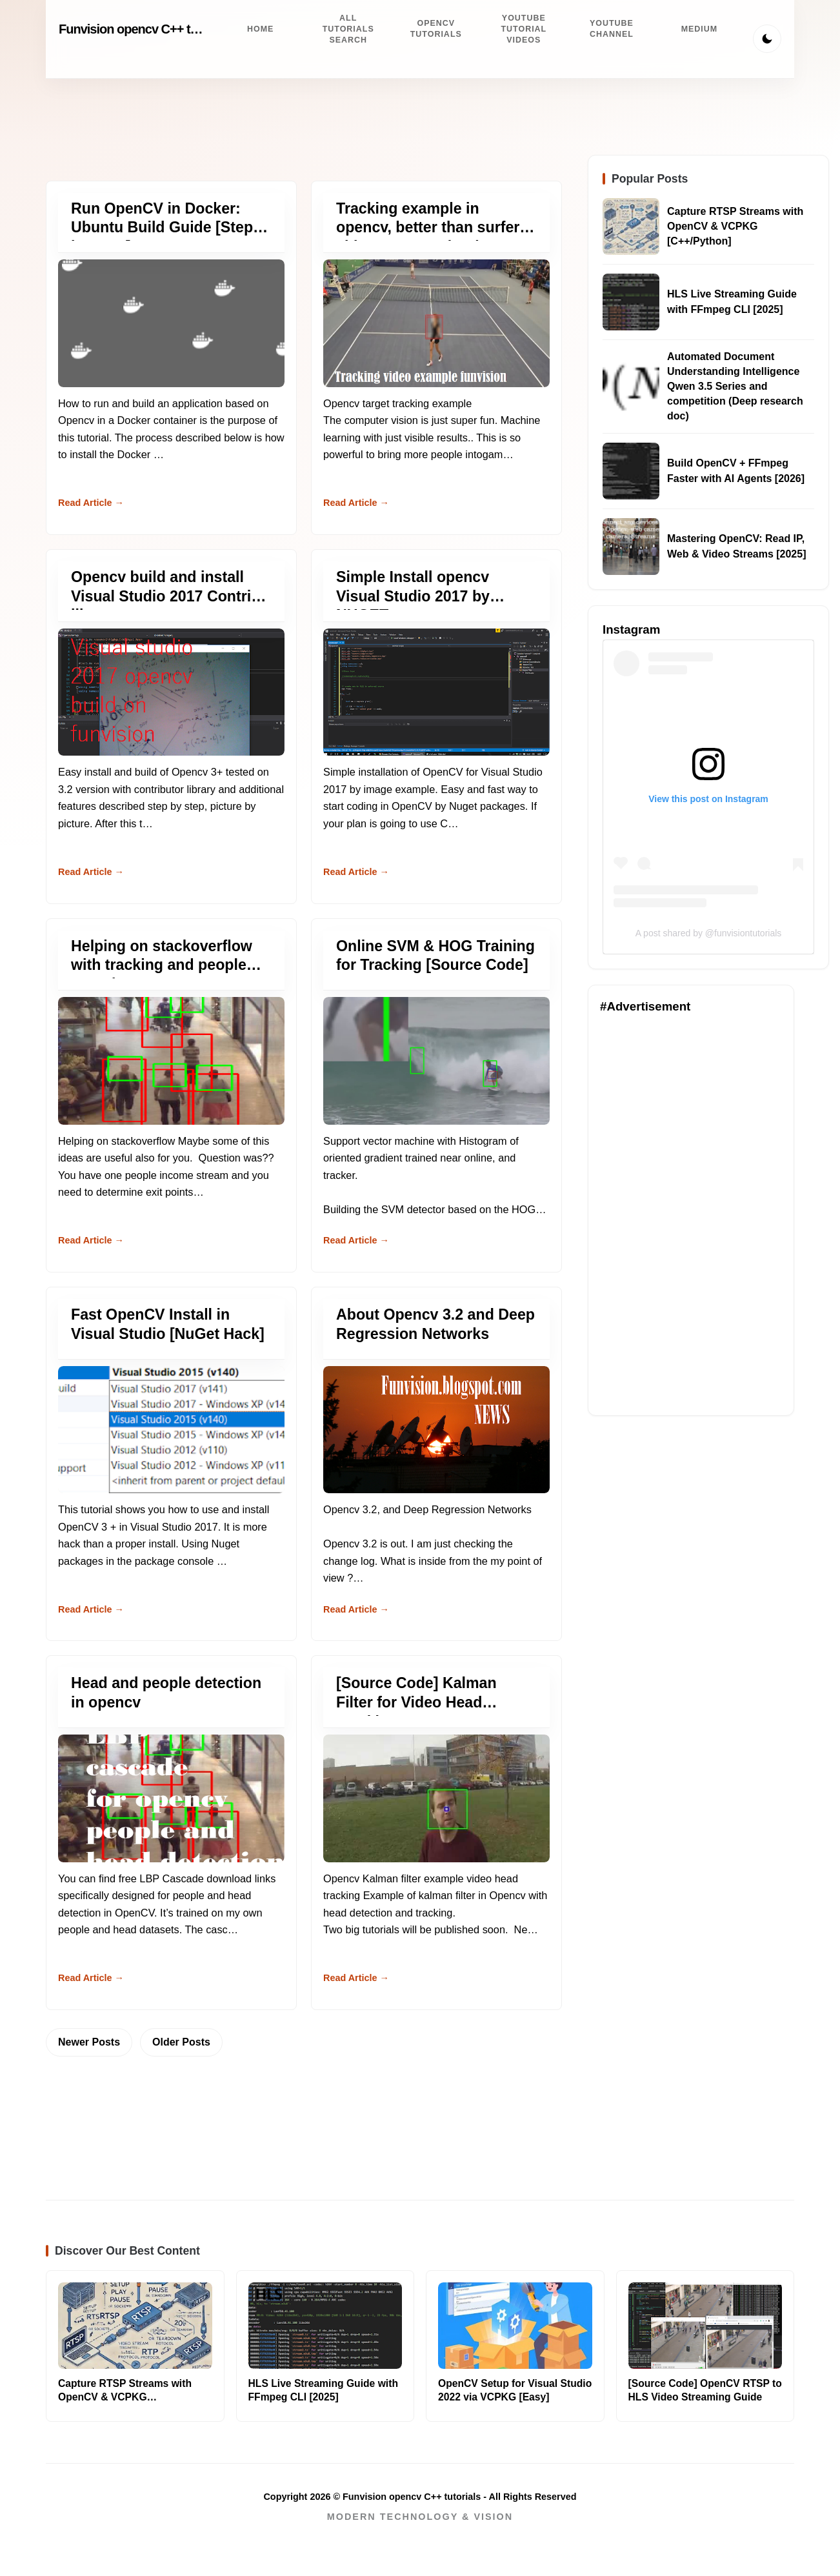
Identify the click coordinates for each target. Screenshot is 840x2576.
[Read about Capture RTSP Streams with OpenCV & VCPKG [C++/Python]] (631, 226)
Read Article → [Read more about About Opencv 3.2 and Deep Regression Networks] (356, 1609)
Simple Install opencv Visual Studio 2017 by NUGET (413, 596)
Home (260, 29)
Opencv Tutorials (436, 29)
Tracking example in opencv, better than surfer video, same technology (427, 227)
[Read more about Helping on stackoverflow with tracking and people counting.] (171, 1060)
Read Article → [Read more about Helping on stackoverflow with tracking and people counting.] (91, 1240)
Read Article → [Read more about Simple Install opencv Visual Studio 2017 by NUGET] (356, 872)
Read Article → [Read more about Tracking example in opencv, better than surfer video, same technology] (356, 503)
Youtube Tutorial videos (523, 29)
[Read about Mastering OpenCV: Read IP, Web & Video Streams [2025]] (631, 546)
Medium (699, 29)
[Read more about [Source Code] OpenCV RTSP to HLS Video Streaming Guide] (705, 2325)
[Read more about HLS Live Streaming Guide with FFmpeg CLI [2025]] (325, 2325)
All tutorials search (348, 29)
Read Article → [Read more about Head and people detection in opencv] (91, 1978)
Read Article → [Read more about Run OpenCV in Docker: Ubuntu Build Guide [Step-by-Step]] (91, 503)
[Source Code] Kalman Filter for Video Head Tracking (416, 1702)
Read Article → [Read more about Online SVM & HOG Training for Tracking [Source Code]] (356, 1240)
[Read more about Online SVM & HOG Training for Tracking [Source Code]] (436, 1060)
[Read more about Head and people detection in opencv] (171, 1798)
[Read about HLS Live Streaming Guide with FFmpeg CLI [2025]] (631, 302)
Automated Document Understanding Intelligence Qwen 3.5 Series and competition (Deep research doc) (735, 386)
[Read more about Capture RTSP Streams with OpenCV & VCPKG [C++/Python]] (135, 2325)
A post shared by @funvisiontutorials (708, 933)
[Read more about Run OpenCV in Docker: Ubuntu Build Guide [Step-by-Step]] (171, 323)
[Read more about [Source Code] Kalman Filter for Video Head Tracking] (436, 1798)
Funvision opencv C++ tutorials (145, 29)
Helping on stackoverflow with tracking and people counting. (161, 965)
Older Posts (181, 2042)
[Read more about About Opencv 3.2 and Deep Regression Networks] (436, 1429)
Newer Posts (89, 2042)
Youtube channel (612, 29)
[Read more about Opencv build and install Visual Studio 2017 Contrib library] (171, 692)
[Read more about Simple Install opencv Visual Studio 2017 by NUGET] (436, 692)
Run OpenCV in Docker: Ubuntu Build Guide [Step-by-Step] (164, 227)
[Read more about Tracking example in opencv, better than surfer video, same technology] (436, 323)
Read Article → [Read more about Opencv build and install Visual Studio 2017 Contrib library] (91, 872)
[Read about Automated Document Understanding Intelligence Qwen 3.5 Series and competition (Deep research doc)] (631, 386)
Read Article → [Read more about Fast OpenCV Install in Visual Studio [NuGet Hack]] (91, 1609)
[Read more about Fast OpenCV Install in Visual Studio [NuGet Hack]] (171, 1429)
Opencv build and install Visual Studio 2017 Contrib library (165, 596)
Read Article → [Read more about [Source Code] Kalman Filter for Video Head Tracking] (356, 1978)
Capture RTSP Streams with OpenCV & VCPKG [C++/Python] (735, 226)
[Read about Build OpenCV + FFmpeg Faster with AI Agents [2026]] (631, 471)
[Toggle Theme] (767, 39)
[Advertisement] (691, 1210)
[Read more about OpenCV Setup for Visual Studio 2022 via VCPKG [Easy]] (515, 2325)
